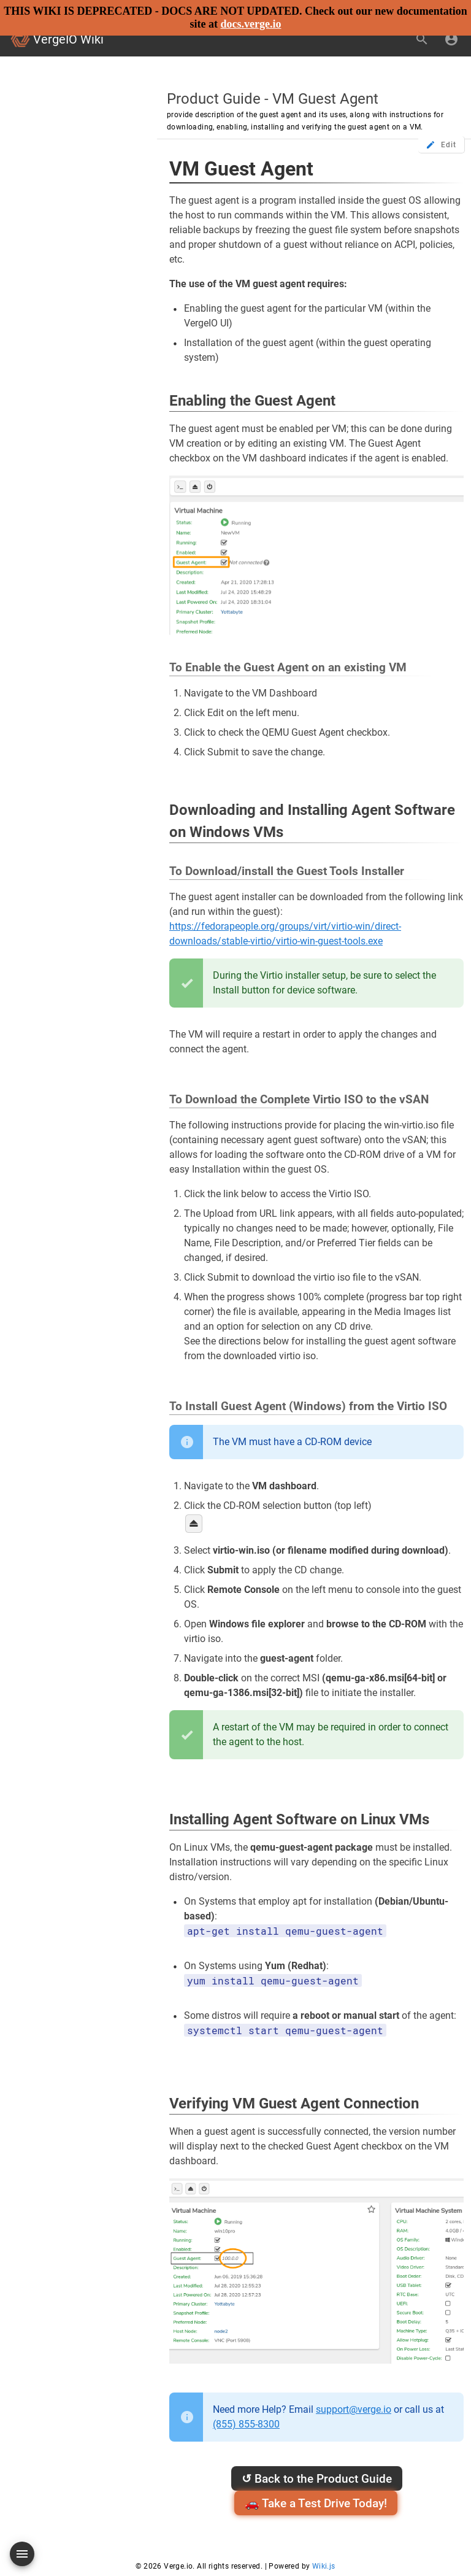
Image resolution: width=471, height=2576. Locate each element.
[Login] (451, 39)
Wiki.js (323, 2566)
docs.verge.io (251, 24)
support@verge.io (353, 2409)
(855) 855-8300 (246, 2424)
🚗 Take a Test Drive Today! (316, 2503)
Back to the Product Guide (317, 2479)
